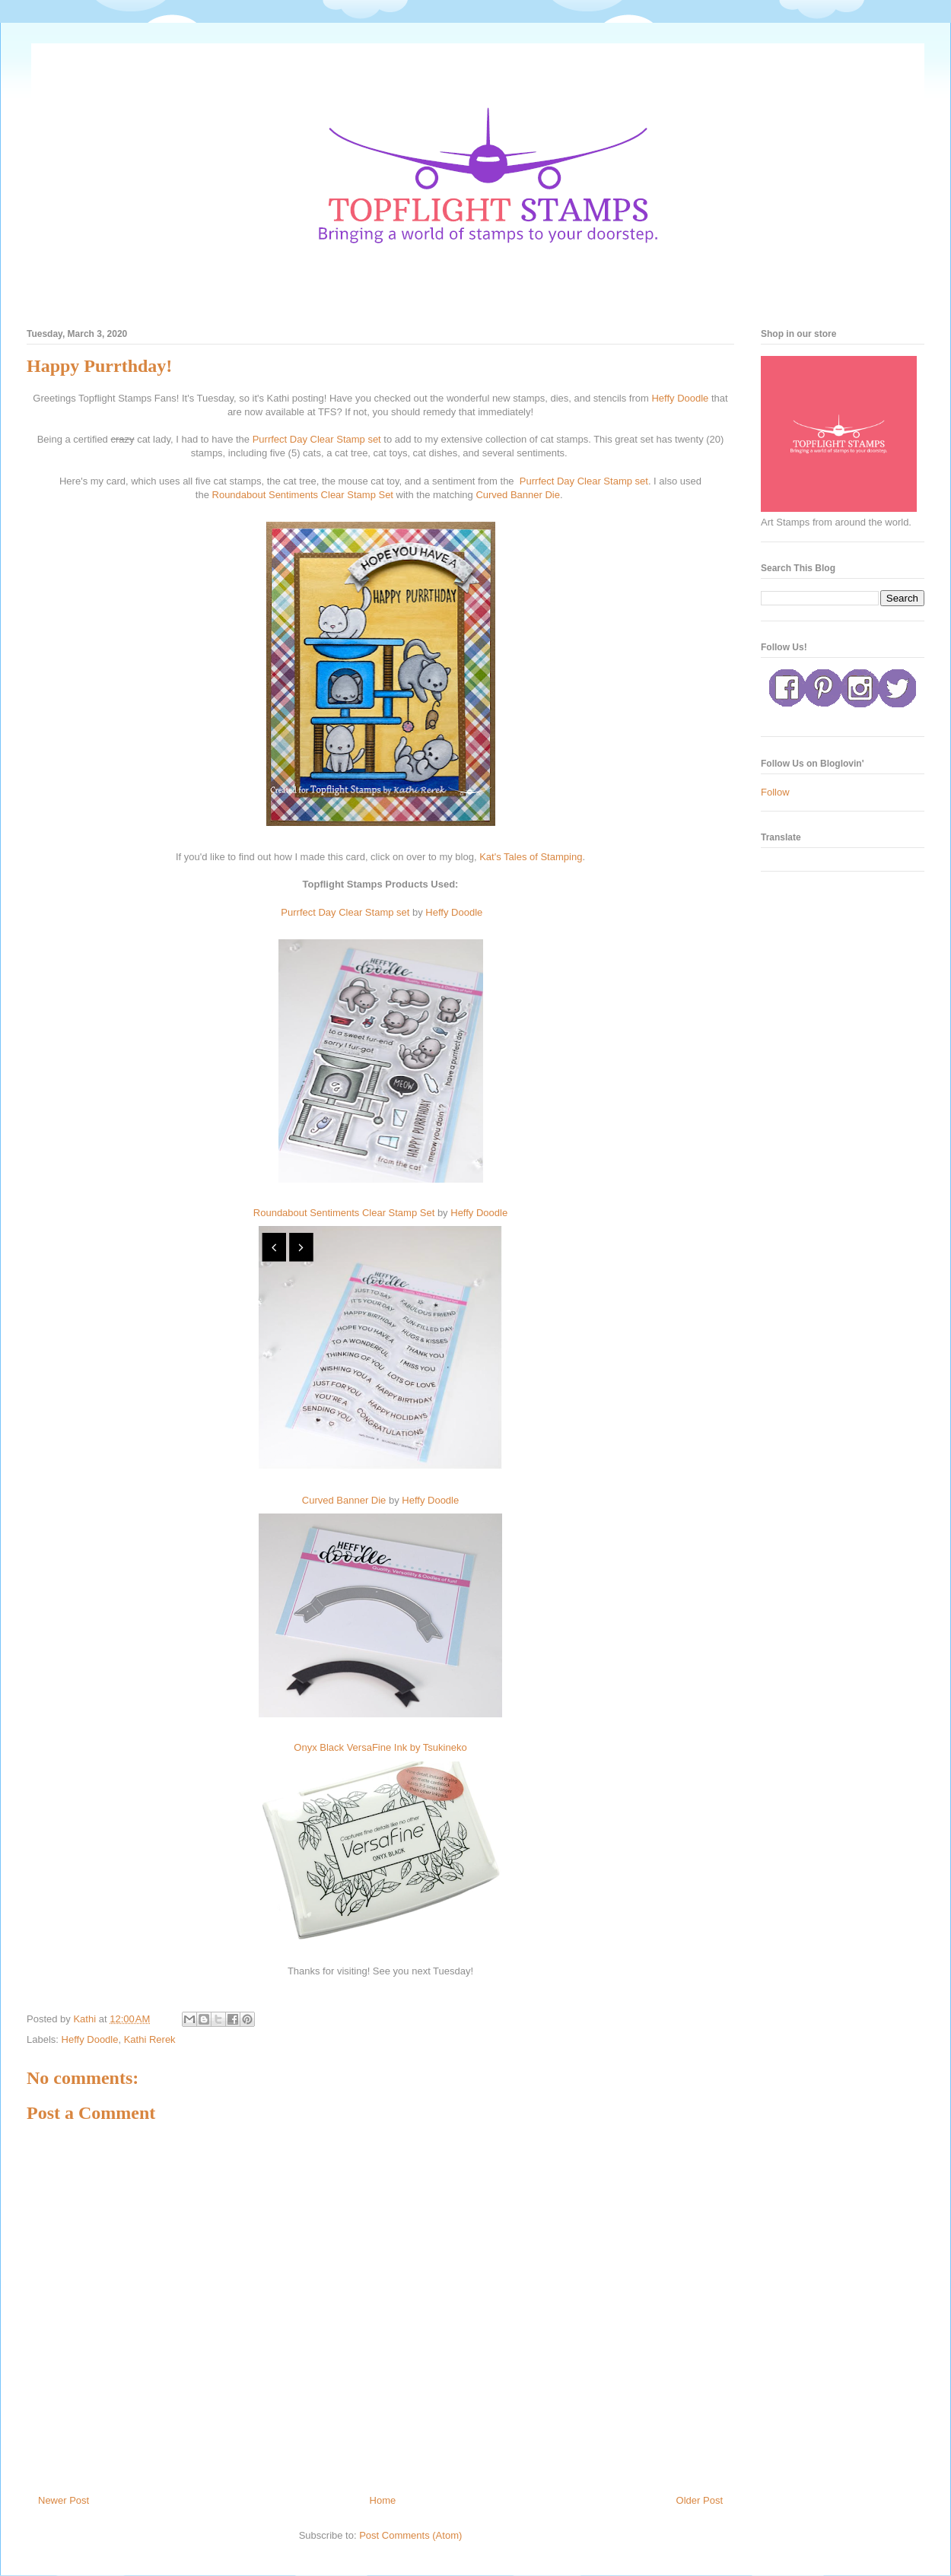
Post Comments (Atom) (410, 2535)
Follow (775, 792)
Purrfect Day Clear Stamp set (316, 439)
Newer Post (63, 2500)
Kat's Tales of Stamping (530, 856)
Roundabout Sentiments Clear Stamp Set (302, 494)
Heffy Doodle (679, 398)
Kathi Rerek (150, 2039)
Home (383, 2500)
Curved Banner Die (518, 494)
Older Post (699, 2500)
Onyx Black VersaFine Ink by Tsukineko (380, 1747)
